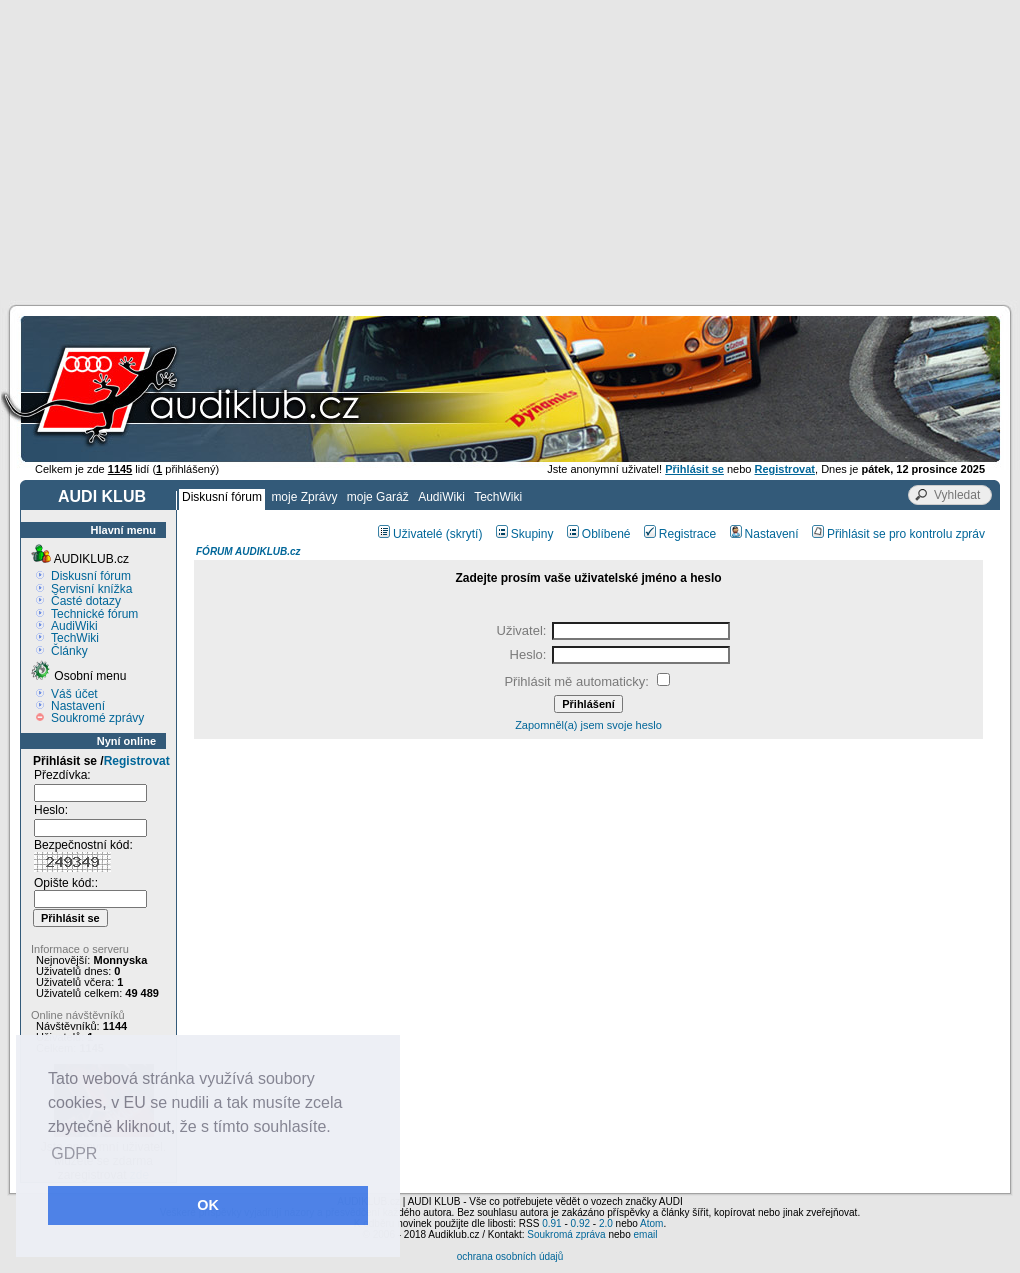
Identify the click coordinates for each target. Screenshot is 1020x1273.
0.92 (580, 1223)
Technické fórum (94, 614)
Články (69, 651)
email (645, 1234)
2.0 (606, 1223)
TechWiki (498, 497)
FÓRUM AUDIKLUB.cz (248, 551)
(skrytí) (464, 534)
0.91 (551, 1223)
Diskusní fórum (222, 497)
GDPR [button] (74, 1153)
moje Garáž (378, 497)
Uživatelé (410, 534)
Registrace (680, 534)
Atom (651, 1223)
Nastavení (78, 706)
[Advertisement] (510, 150)
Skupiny (525, 534)
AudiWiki (441, 497)
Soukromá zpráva (566, 1234)
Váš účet (74, 694)
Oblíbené (599, 534)
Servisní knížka (91, 589)
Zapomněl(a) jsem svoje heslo (588, 725)
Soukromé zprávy (97, 718)
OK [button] (208, 1205)
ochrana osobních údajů (510, 1256)
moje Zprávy (304, 497)
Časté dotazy (86, 601)
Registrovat (137, 761)
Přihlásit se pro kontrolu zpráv (898, 534)
